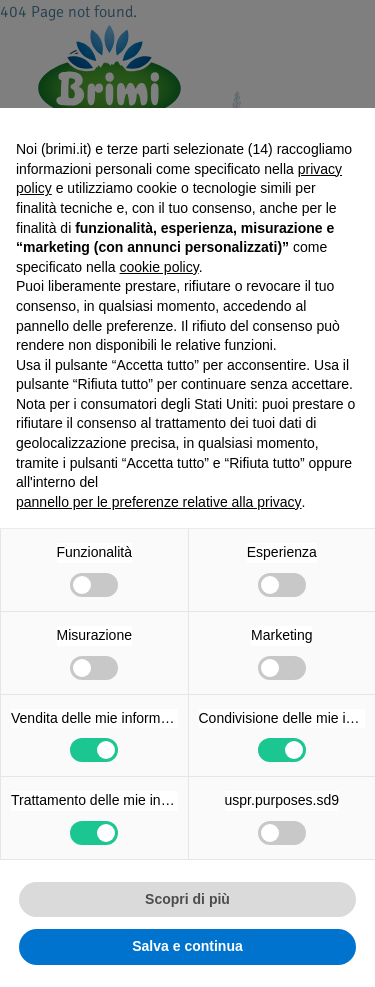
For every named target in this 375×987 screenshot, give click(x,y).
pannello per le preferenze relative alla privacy (159, 502)
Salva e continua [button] (187, 946)
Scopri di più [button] (187, 899)
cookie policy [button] (159, 267)
